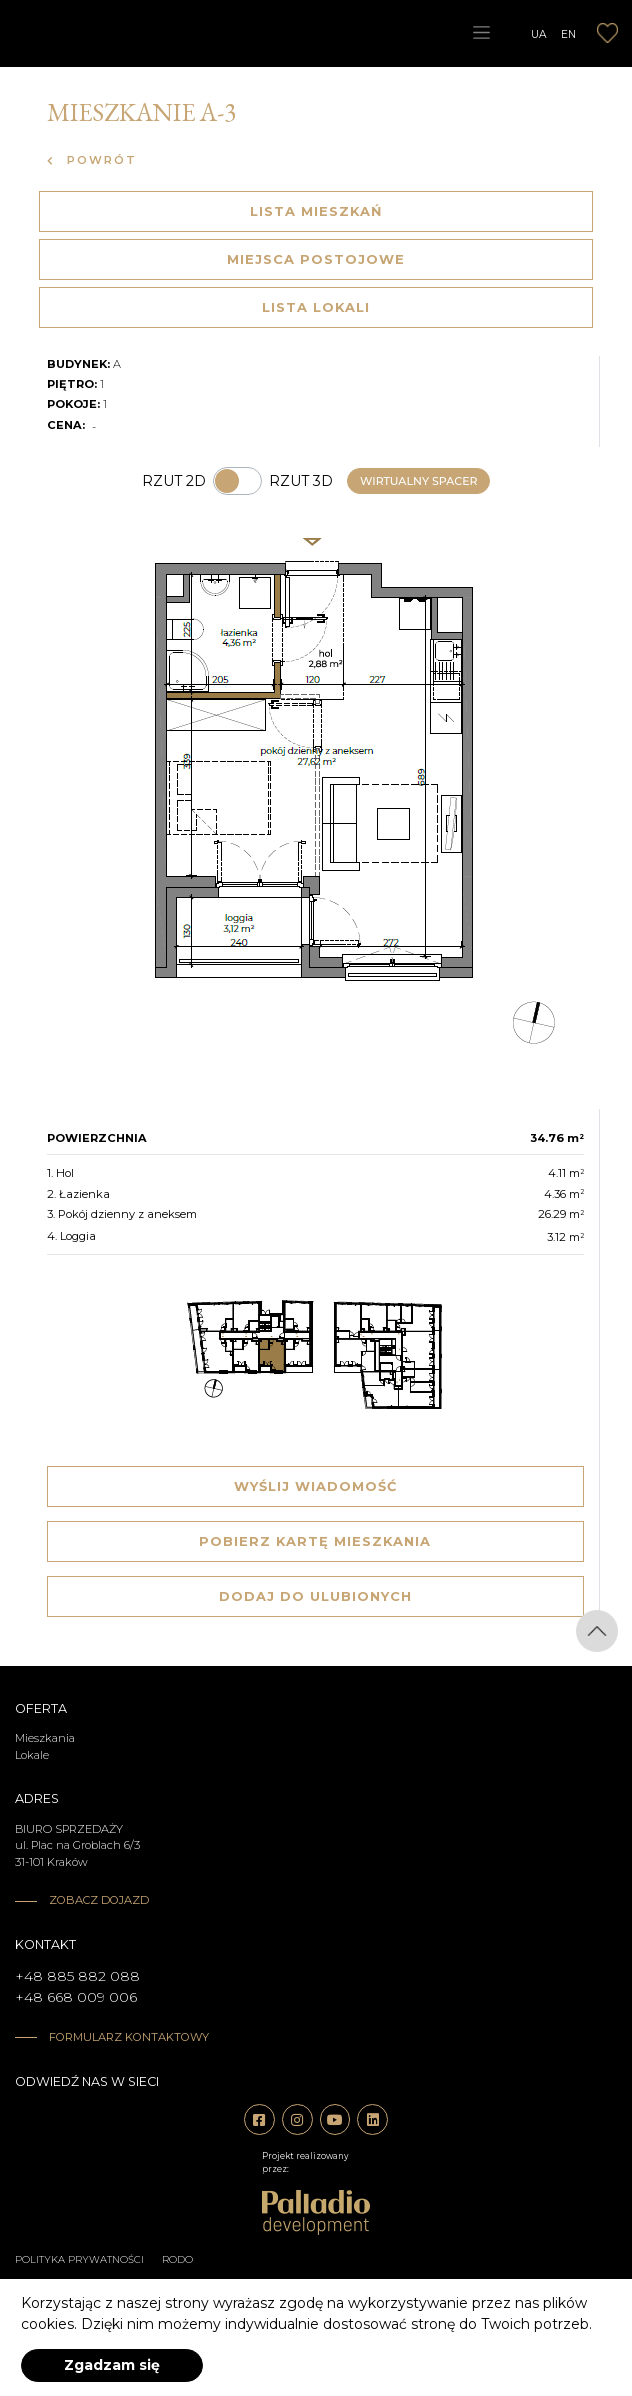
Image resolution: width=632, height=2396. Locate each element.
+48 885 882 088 (77, 1976)
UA (539, 33)
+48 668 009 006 (76, 1997)
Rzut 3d (301, 481)
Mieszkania (45, 1738)
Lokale (32, 1755)
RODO (177, 2259)
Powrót (92, 160)
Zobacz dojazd (99, 1900)
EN (568, 33)
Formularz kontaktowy (129, 2037)
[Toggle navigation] (481, 33)
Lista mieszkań (316, 211)
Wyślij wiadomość (315, 1486)
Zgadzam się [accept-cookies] (112, 2365)
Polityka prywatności (79, 2259)
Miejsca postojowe (316, 259)
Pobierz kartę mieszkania (315, 1541)
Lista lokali (316, 307)
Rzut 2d (174, 481)
